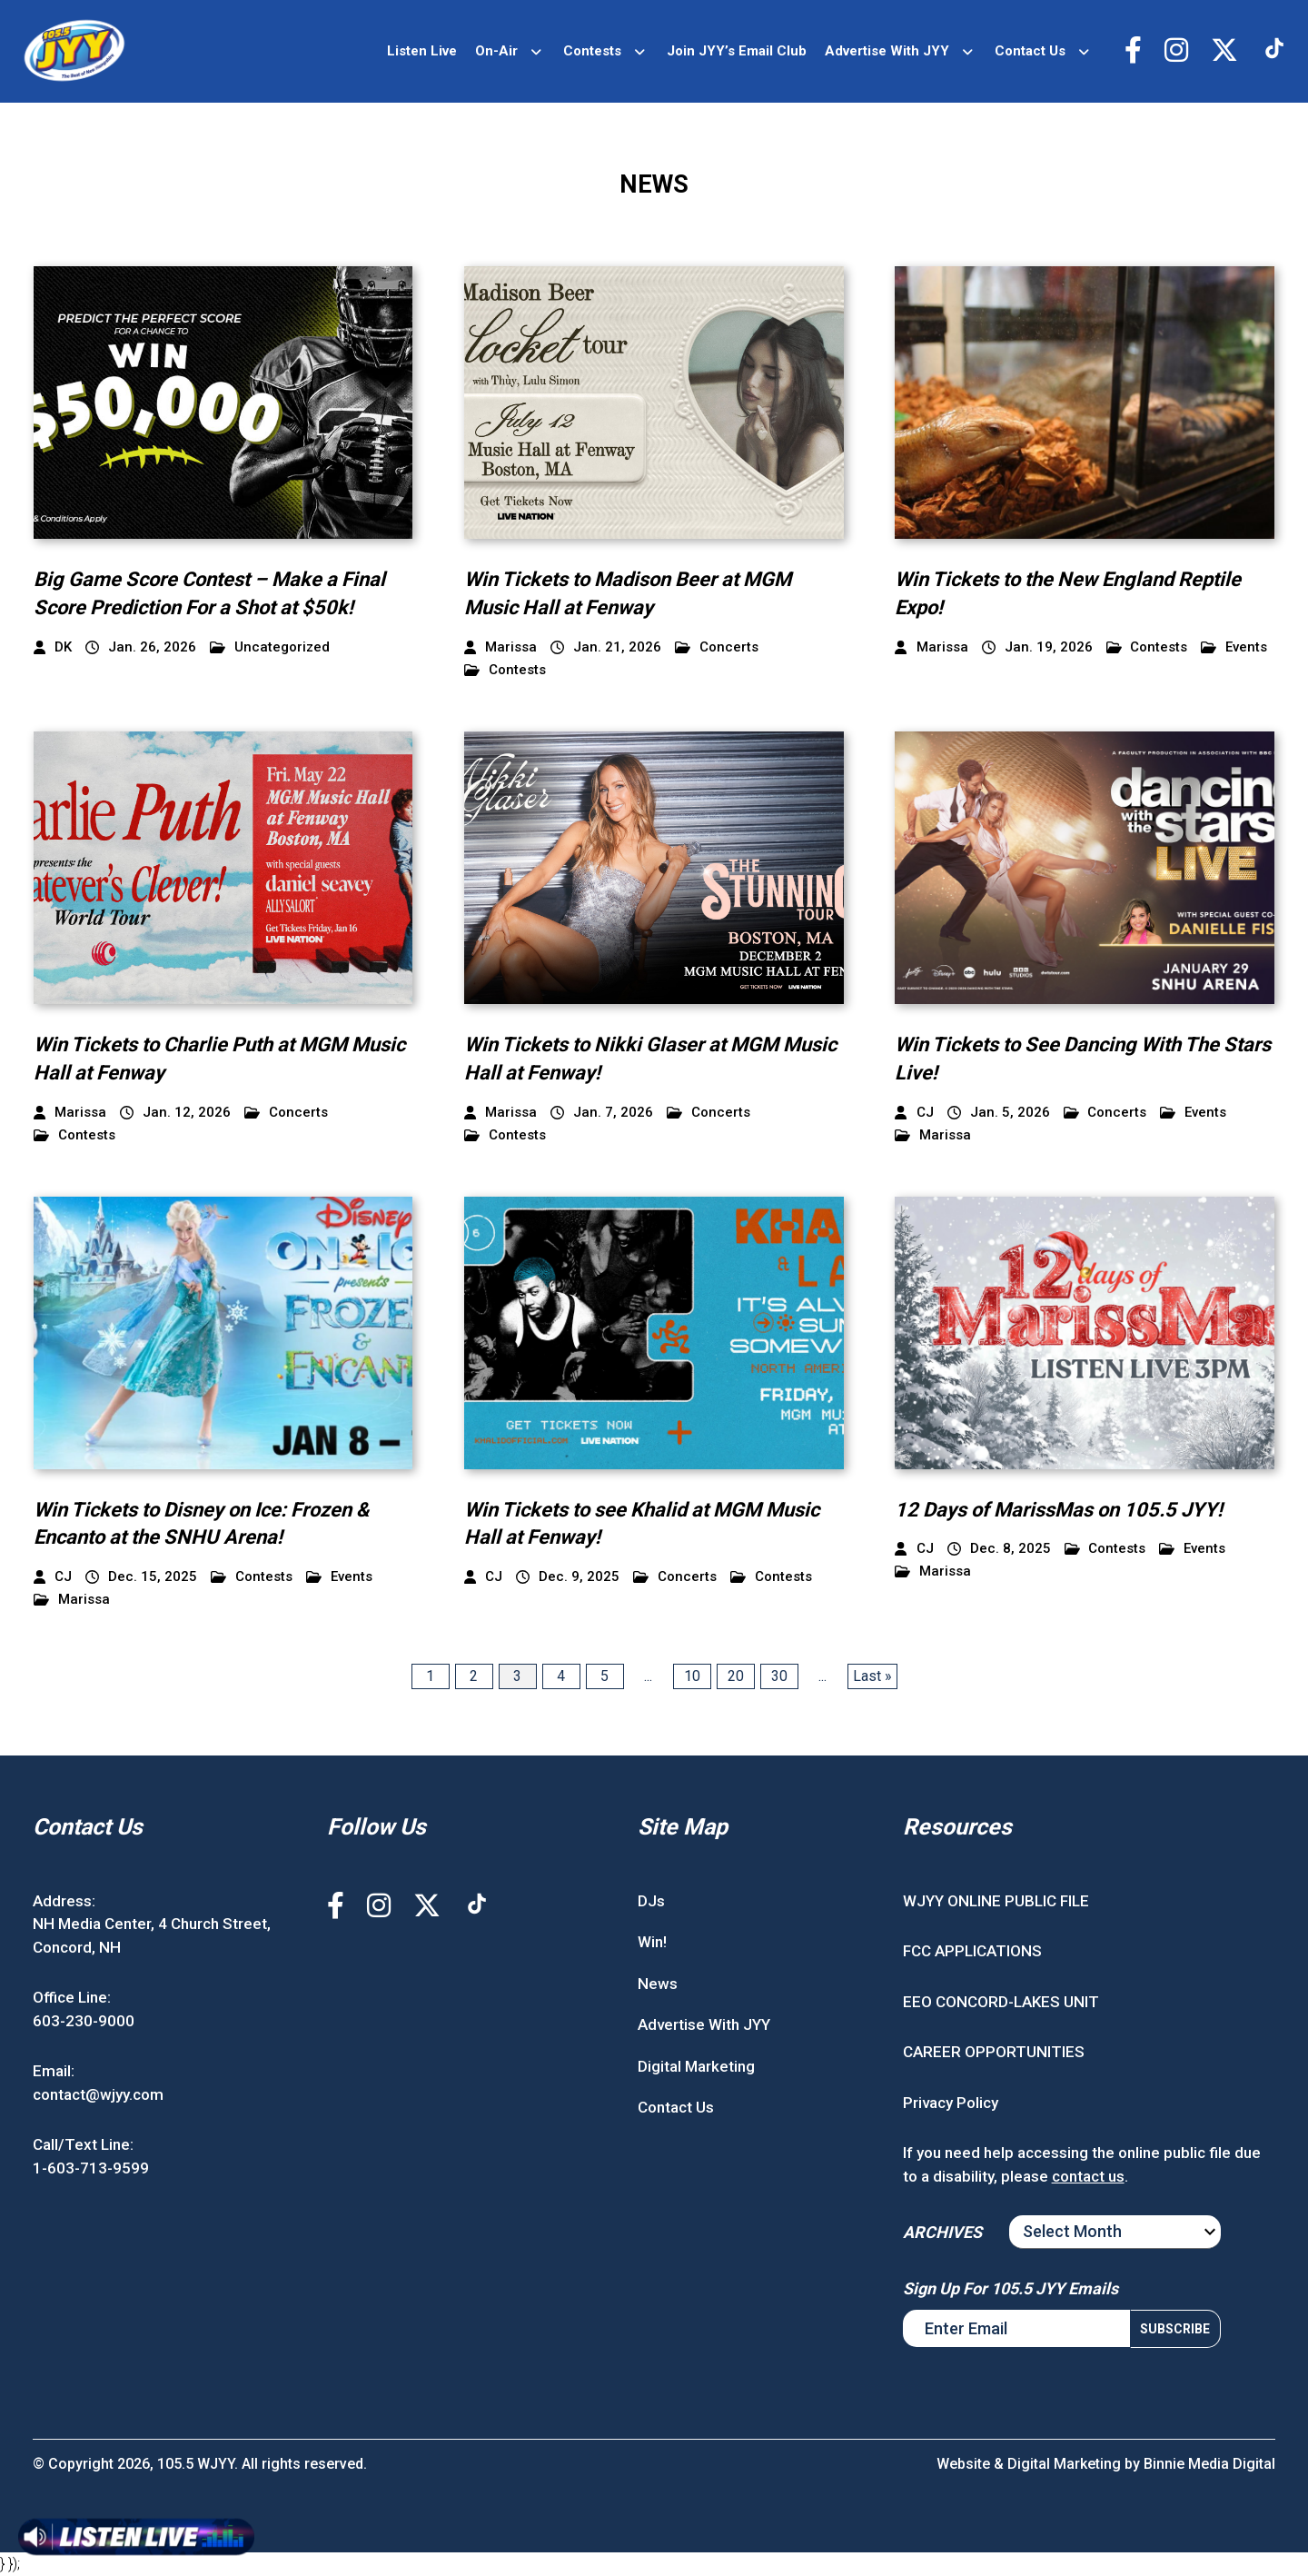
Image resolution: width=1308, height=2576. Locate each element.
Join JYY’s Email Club (737, 51)
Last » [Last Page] (872, 1676)
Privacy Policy (950, 2103)
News (658, 1983)
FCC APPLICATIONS (972, 1951)
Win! (652, 1942)
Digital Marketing (696, 2066)
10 (692, 1676)
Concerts (716, 647)
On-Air (496, 51)
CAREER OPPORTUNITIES (994, 2052)
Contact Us (1030, 51)
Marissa (933, 1135)
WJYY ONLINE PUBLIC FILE (996, 1901)
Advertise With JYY (887, 51)
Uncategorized (270, 647)
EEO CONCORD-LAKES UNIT (1001, 2002)
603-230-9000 (83, 2021)
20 (736, 1676)
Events (1234, 647)
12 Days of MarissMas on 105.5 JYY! (1059, 1509)
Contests (592, 51)
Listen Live (422, 51)
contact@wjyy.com (98, 2094)
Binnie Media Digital (1209, 2463)
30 (779, 1676)
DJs (651, 1901)
